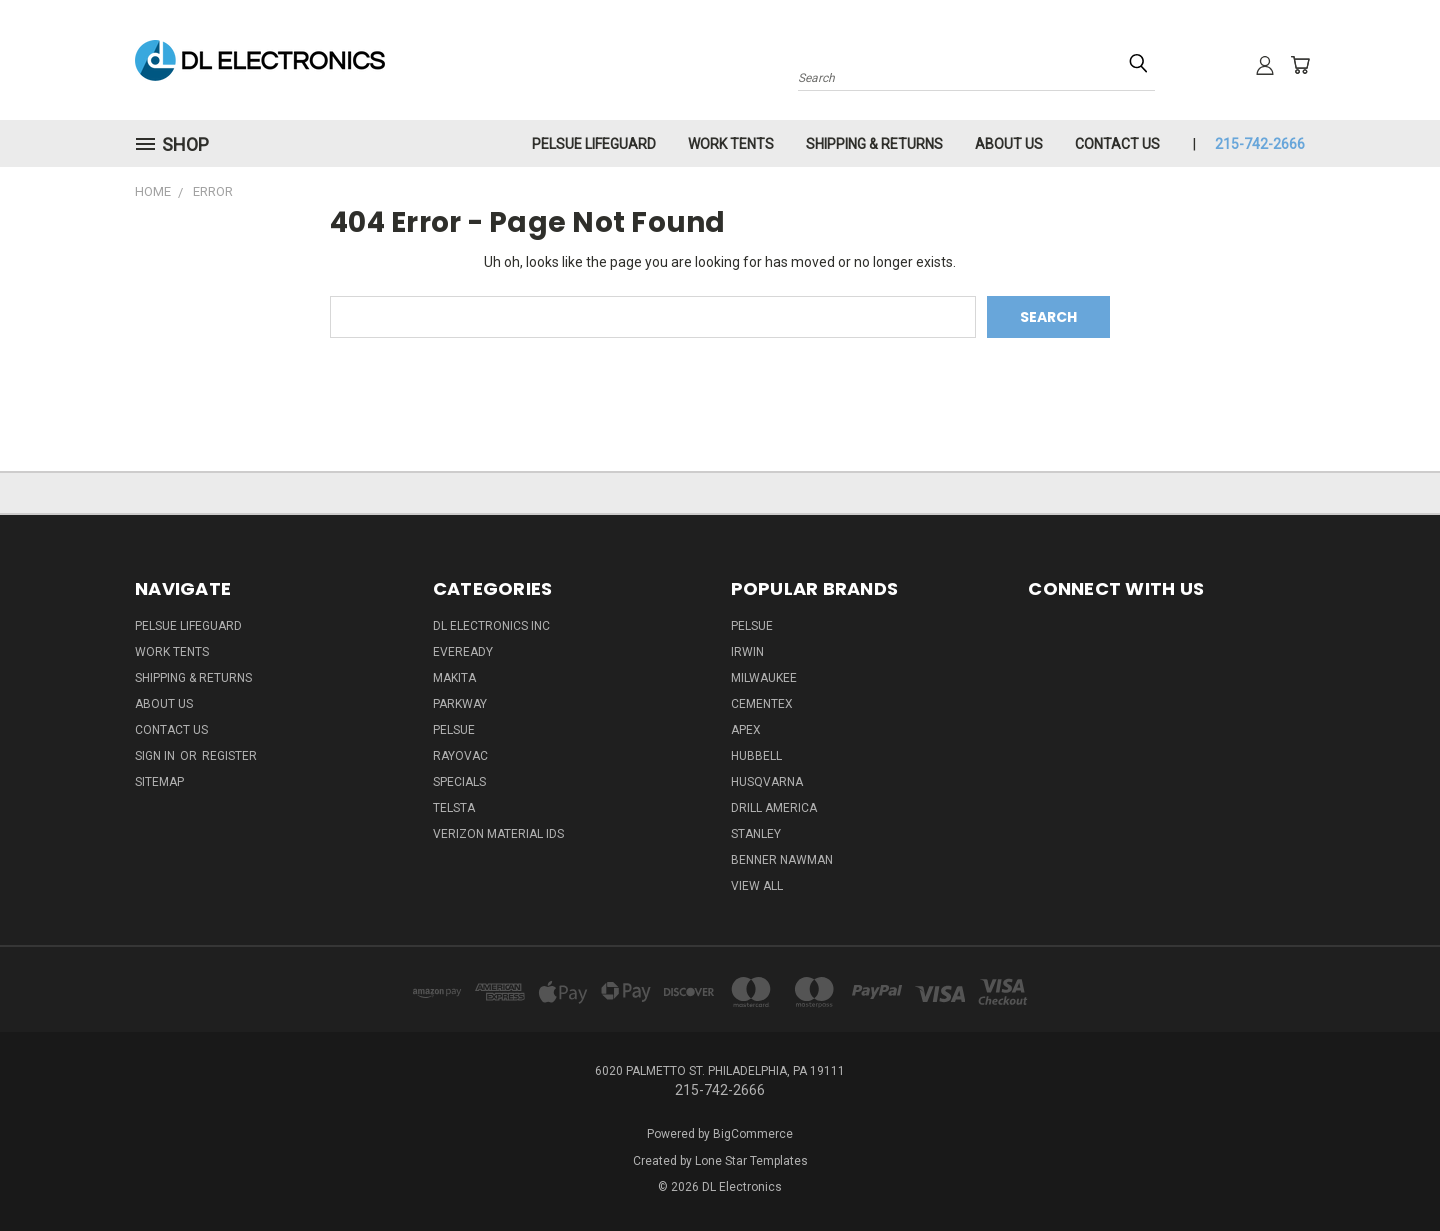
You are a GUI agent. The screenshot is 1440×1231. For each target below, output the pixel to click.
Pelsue (454, 730)
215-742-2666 (1260, 144)
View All (757, 886)
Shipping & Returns (874, 144)
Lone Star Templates (751, 1161)
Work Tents (731, 144)
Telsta (454, 808)
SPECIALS (459, 782)
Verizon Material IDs (498, 834)
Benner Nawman (782, 860)
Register (229, 756)
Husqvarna (767, 782)
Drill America (774, 808)
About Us (1009, 144)
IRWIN (747, 652)
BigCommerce (753, 1134)
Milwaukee (764, 678)
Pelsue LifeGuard (594, 144)
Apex (746, 730)
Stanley (756, 834)
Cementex (762, 704)
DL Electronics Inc (491, 626)
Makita (454, 678)
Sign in (156, 756)
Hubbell (756, 756)
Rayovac (460, 756)
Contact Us (1117, 144)
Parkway (460, 704)
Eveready (463, 652)
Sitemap (159, 782)
